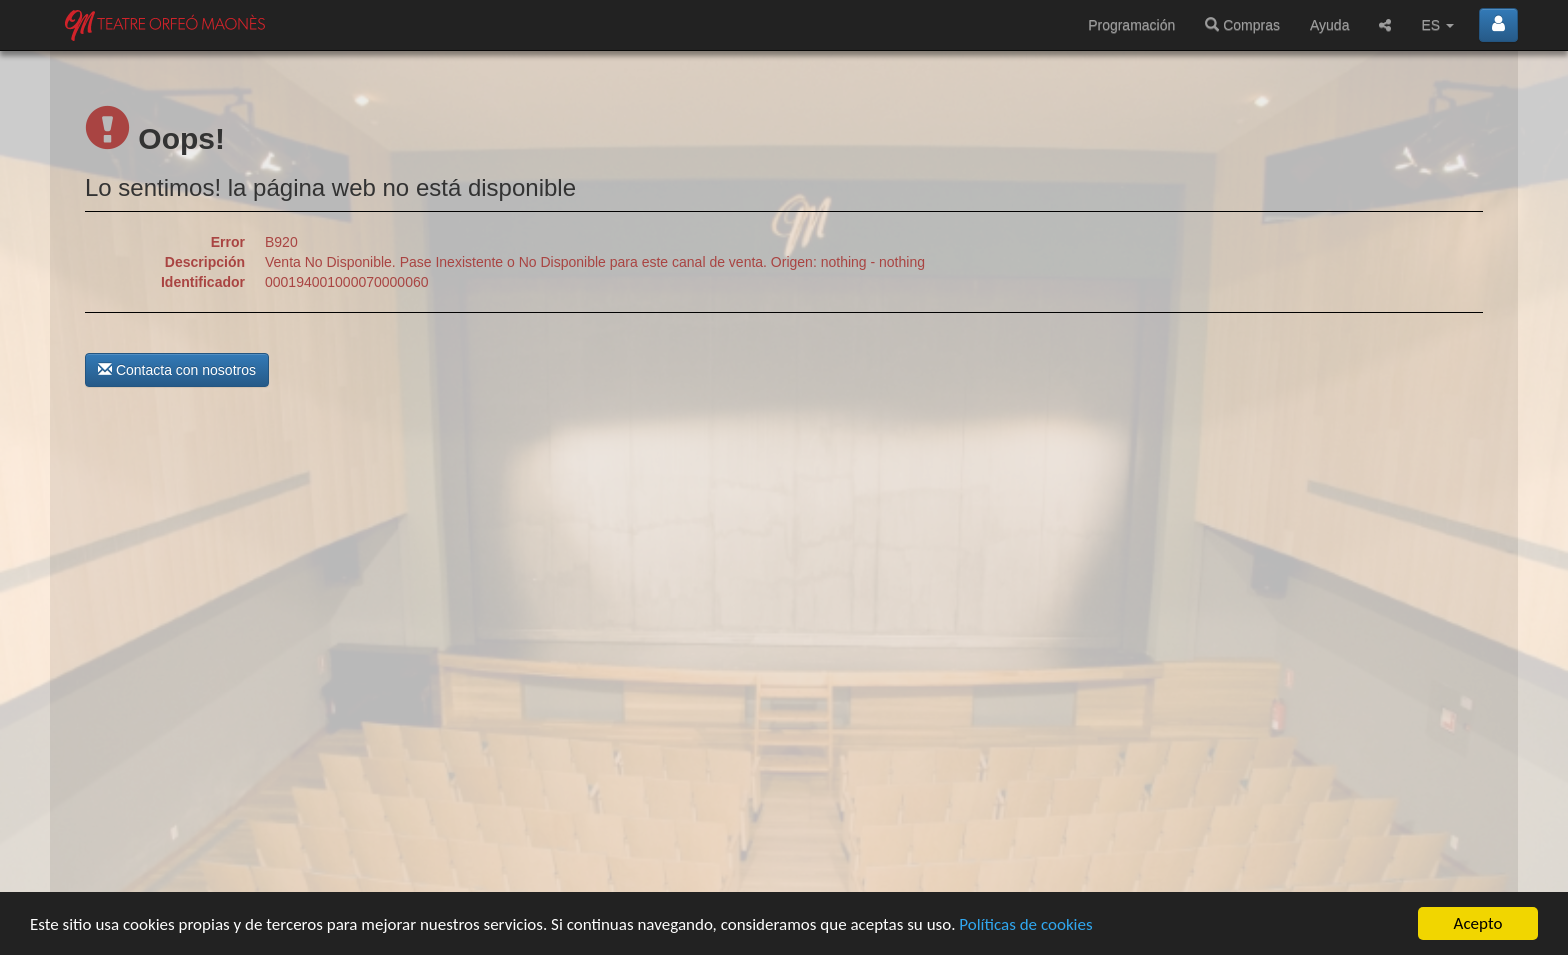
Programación (1131, 25)
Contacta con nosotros (177, 370)
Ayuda (1329, 25)
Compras (1242, 25)
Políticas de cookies (1025, 924)
